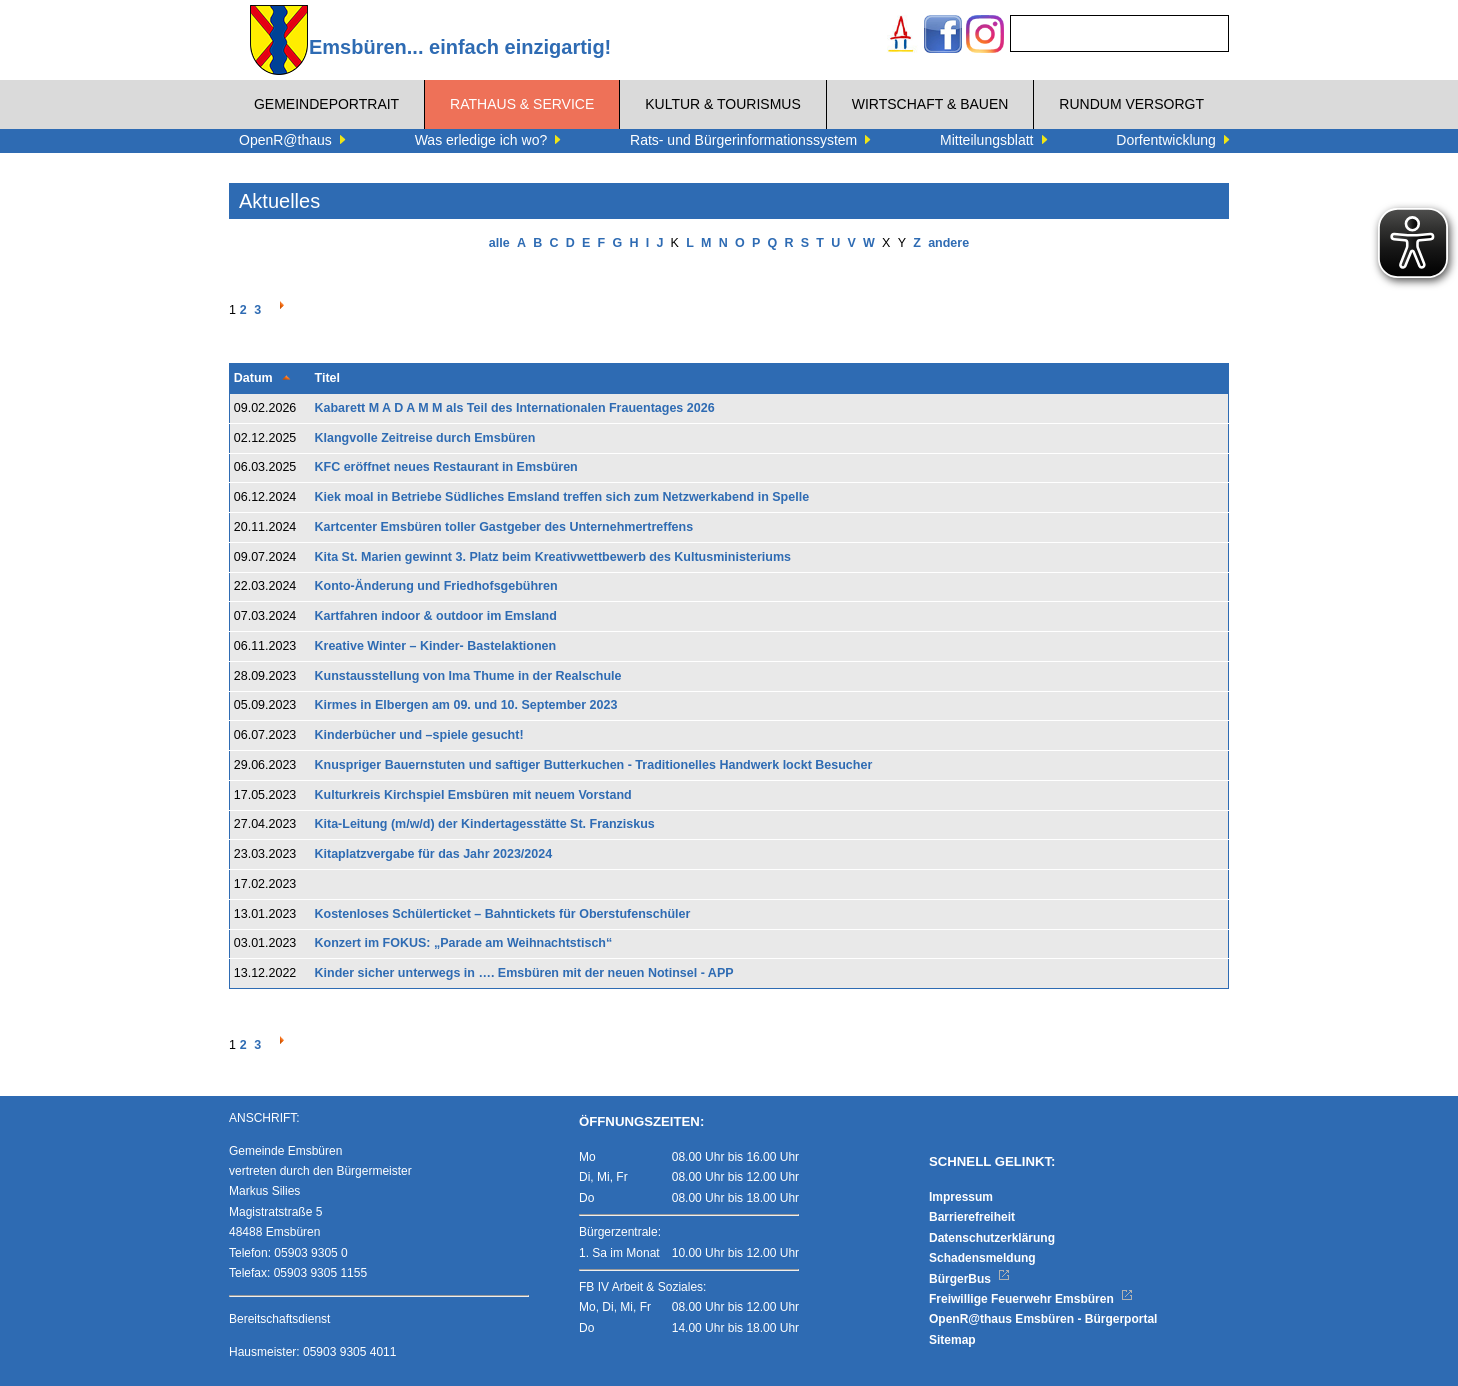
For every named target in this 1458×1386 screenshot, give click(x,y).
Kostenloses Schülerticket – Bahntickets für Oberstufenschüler (503, 914)
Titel (327, 378)
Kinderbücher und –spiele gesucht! (419, 735)
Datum (253, 378)
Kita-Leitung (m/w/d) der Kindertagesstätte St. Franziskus (485, 824)
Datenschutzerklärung (992, 1238)
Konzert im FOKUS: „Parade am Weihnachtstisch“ (464, 943)
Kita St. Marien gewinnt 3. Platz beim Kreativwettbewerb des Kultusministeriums (553, 557)
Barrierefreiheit (972, 1217)
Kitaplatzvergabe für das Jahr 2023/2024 (434, 854)
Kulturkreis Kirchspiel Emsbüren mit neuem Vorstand (473, 795)
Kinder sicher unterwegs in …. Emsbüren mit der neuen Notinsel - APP (524, 973)
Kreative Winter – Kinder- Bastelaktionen (436, 646)
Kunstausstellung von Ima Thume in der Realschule (468, 676)
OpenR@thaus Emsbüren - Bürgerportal (1043, 1319)
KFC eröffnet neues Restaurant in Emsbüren (446, 467)
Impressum (961, 1197)
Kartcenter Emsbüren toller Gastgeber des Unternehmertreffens (504, 527)
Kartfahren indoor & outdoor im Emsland (436, 616)
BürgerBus (969, 1279)
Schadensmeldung (982, 1258)
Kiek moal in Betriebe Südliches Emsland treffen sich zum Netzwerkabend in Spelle (562, 497)
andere (948, 243)
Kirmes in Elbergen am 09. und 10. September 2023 (466, 705)
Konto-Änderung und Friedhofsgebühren (436, 586)
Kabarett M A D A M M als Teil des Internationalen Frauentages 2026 (515, 408)
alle (499, 243)
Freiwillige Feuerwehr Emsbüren (1031, 1299)
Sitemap (952, 1340)
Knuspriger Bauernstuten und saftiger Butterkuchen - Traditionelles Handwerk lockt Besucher (594, 765)
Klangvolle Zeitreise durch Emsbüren (425, 438)
